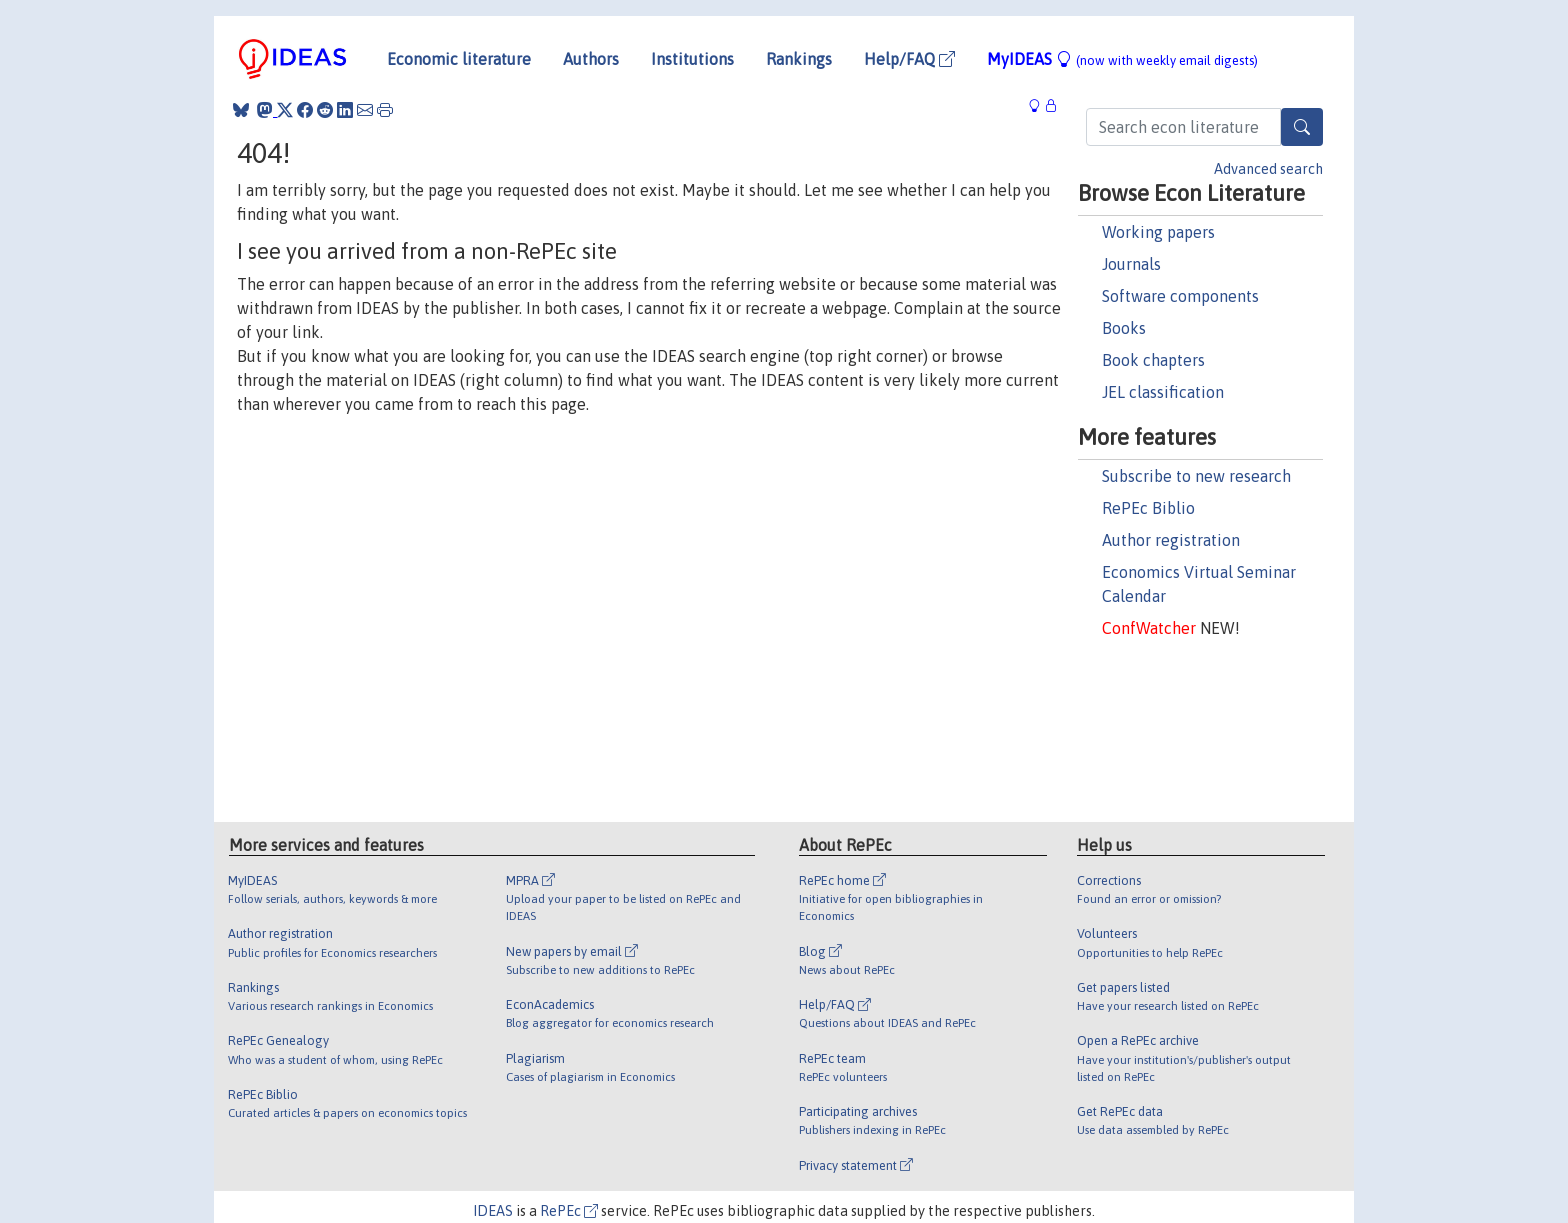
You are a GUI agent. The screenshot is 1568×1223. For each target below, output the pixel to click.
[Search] (1302, 127)
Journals (1131, 264)
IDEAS (493, 1211)
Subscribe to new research (1196, 476)
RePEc (569, 1211)
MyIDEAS (1122, 59)
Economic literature (459, 59)
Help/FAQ (909, 59)
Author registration (1171, 540)
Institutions (692, 59)
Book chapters (1153, 360)
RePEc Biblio (1148, 508)
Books (1124, 328)
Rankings (799, 59)
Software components (1180, 296)
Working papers (1158, 232)
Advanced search (1268, 169)
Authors (591, 59)
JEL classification (1163, 392)
